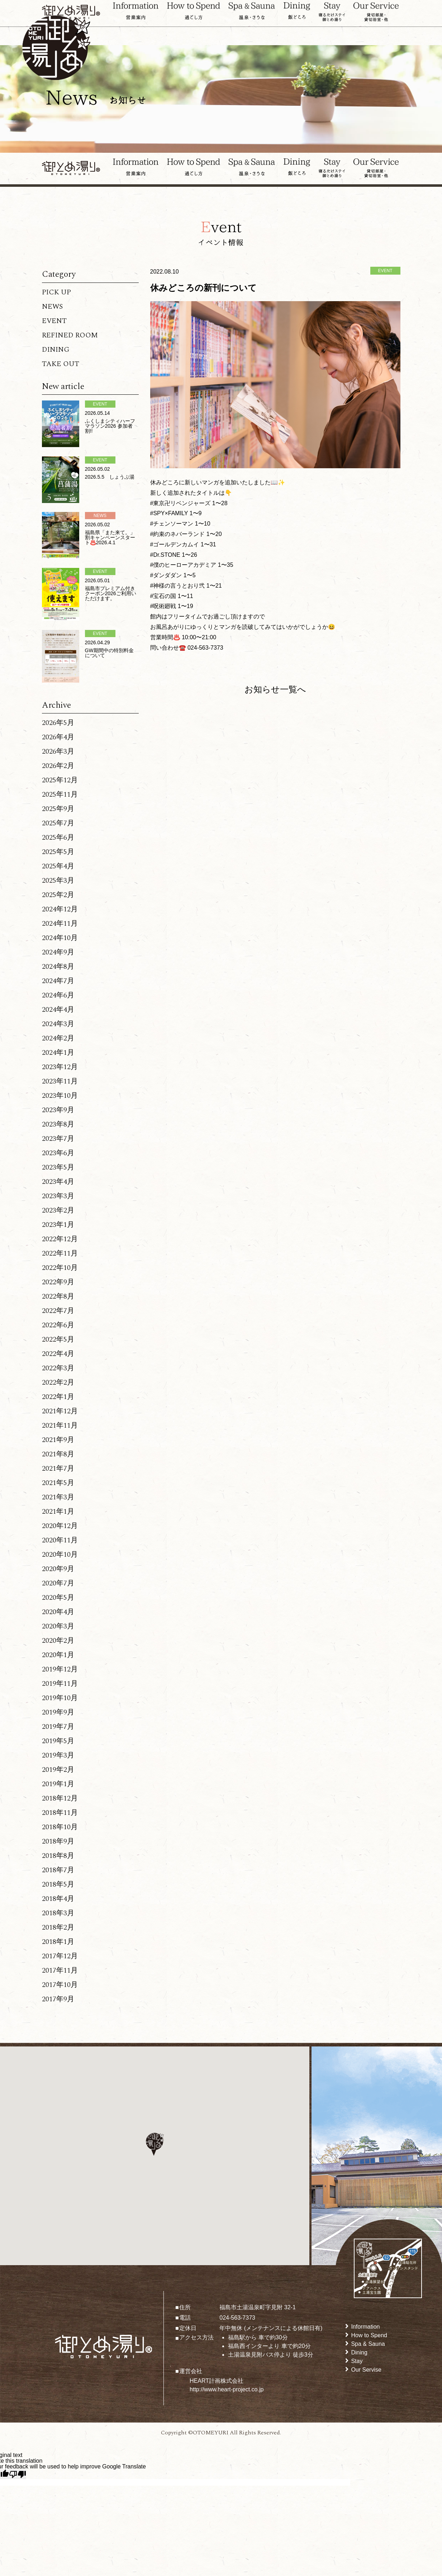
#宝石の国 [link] (163, 596)
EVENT (54, 321)
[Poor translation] (17, 2474)
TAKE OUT (60, 364)
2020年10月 (60, 1554)
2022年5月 (58, 1339)
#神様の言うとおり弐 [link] (177, 586)
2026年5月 (58, 722)
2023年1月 (58, 1224)
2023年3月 (58, 1196)
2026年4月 (58, 737)
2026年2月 (58, 765)
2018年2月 (58, 1927)
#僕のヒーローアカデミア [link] (183, 565)
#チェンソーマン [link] (172, 524)
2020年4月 (58, 1612)
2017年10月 (60, 1984)
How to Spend (369, 2335)
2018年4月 (58, 1898)
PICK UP (56, 292)
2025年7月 (58, 823)
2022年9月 (58, 1282)
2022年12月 (60, 1239)
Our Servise (366, 2370)
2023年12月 (60, 1067)
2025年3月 (58, 880)
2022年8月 (58, 1296)
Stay (356, 2361)
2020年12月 (60, 1526)
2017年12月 (60, 1956)
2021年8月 (58, 1454)
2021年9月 (58, 1439)
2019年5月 (58, 1741)
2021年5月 (58, 1482)
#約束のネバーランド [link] (177, 534)
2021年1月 (58, 1511)
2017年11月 (60, 1970)
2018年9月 (58, 1841)
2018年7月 (58, 1870)
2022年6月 (58, 1325)
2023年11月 (60, 1081)
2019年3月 (58, 1755)
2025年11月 (60, 794)
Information (365, 2327)
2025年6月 (58, 837)
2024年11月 (60, 923)
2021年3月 (58, 1497)
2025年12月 (60, 780)
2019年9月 (58, 1712)
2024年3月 (58, 1024)
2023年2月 (58, 1210)
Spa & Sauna (368, 2344)
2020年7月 (58, 1583)
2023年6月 (58, 1153)
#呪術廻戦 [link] (163, 606)
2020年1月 (58, 1655)
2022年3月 (58, 1368)
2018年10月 (60, 1827)
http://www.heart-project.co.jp (226, 2389)
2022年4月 (58, 1353)
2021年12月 (60, 1411)
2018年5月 (58, 1884)
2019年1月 (58, 1784)
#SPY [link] (157, 513)
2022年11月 (60, 1253)
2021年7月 (58, 1468)
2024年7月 (58, 981)
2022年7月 (58, 1310)
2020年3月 (58, 1626)
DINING (56, 349)
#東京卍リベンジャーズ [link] (180, 503)
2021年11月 (60, 1425)
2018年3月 (58, 1913)
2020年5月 (58, 1597)
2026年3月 (58, 751)
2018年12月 (60, 1798)
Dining (359, 2352)
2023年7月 (58, 1138)
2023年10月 (60, 1095)
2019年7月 (58, 1726)
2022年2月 (58, 1382)
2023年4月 (58, 1181)
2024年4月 (58, 1009)
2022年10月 (60, 1267)
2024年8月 (58, 966)
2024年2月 (58, 1038)
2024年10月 (60, 938)
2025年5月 (58, 851)
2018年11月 (60, 1812)
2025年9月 (58, 808)
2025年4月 (58, 866)
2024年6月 (58, 995)
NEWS (52, 306)
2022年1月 (58, 1396)
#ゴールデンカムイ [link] (174, 544)
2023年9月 (58, 1110)
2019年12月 (60, 1669)
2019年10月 (60, 1698)
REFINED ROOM (70, 335)
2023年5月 (58, 1167)
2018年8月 (58, 1855)
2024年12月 (60, 909)
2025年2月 (58, 894)
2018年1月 (58, 1941)
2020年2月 (58, 1640)
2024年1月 (58, 1052)
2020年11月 (60, 1540)
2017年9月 (58, 1999)
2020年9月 (58, 1569)
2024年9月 (58, 952)
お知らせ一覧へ (275, 689)
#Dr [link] (154, 555)
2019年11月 (60, 1683)
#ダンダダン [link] (166, 575)
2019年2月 (58, 1769)
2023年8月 (58, 1124)
